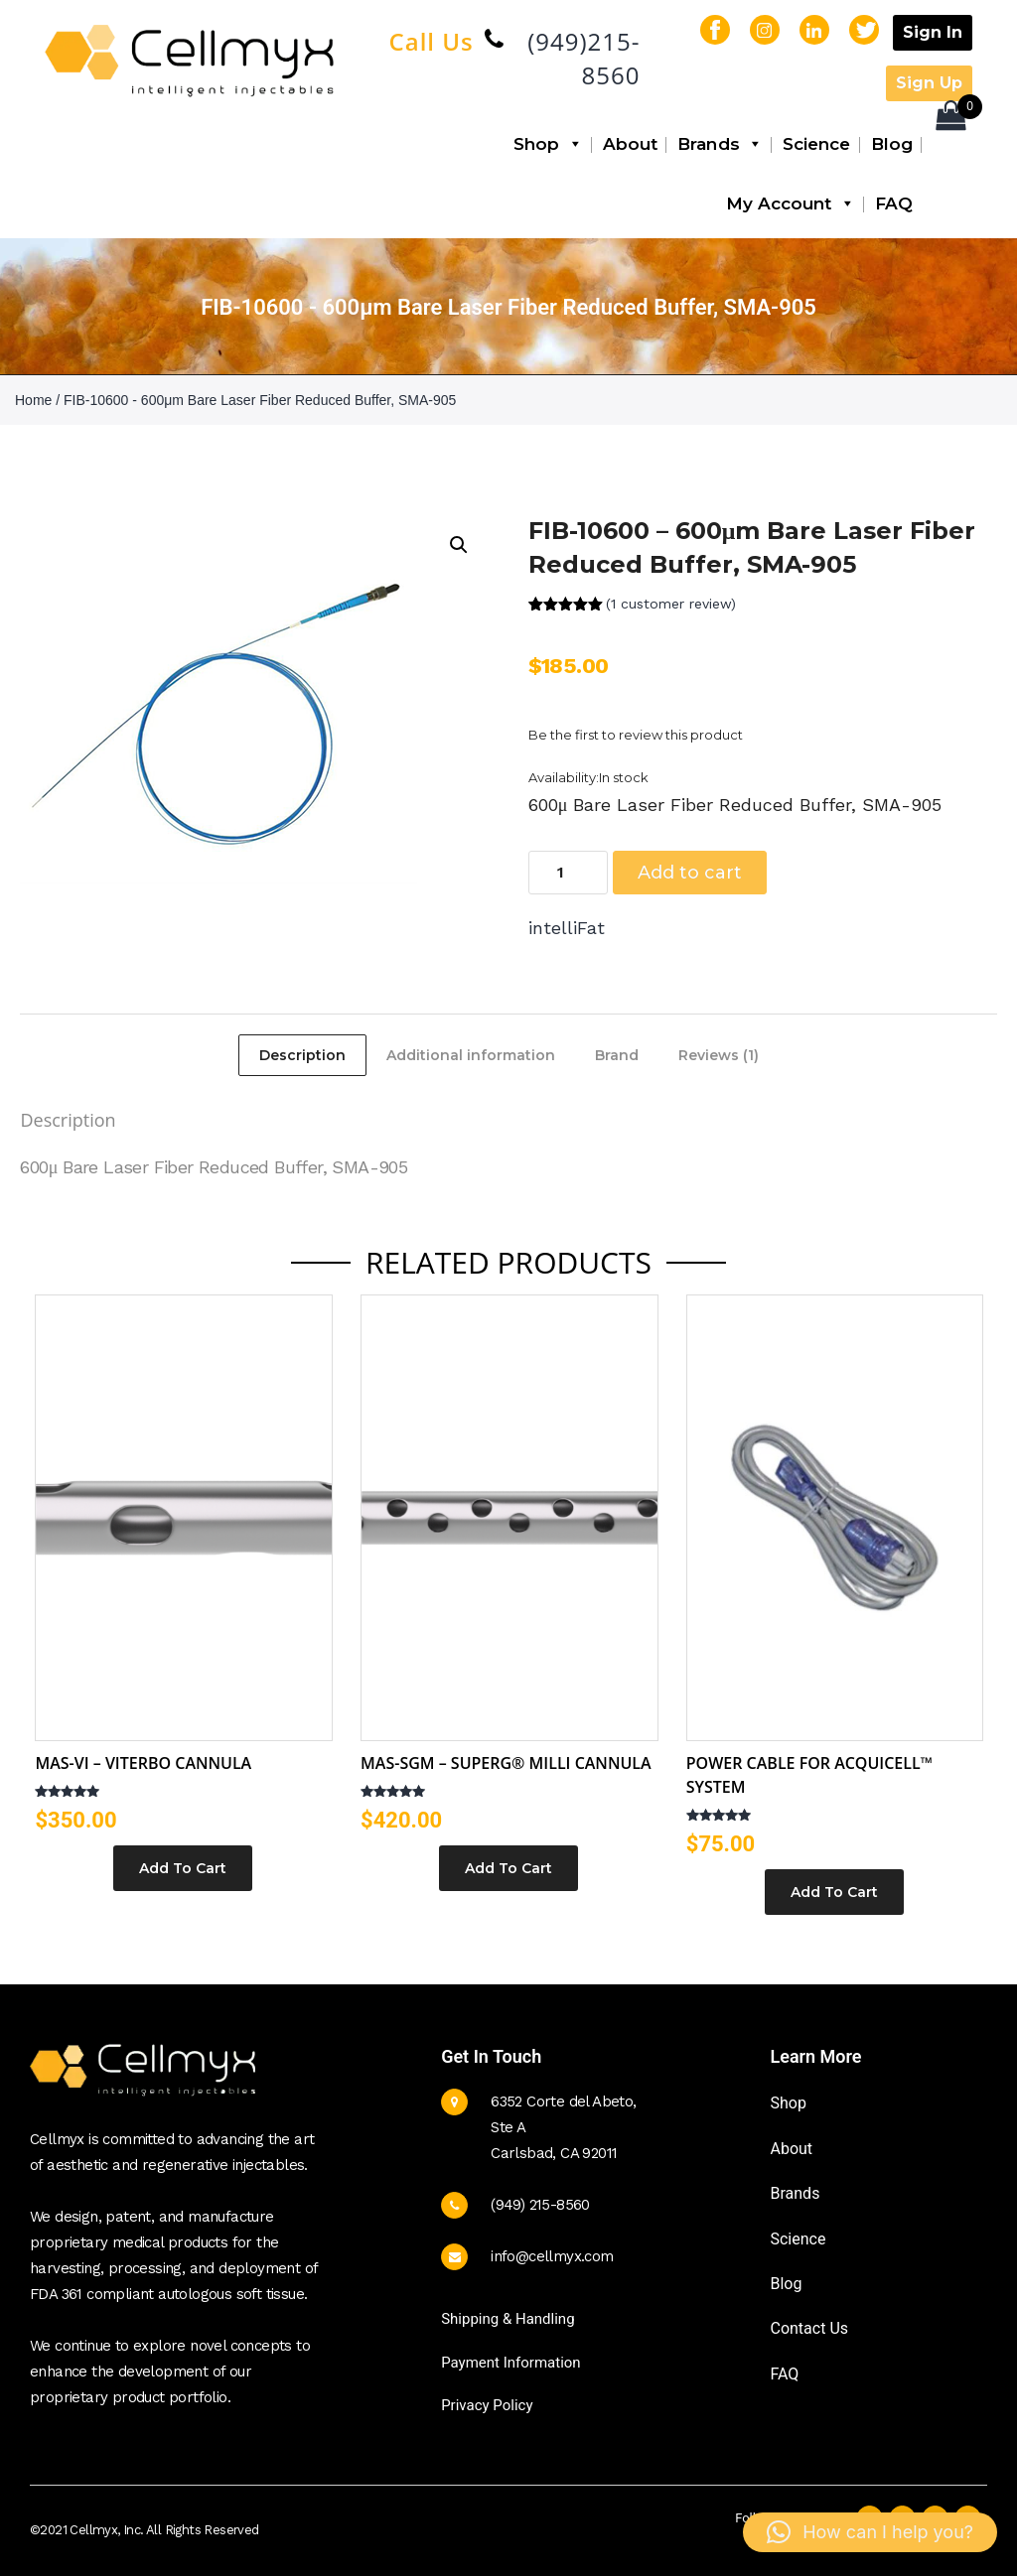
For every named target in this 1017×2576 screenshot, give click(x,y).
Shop (548, 144)
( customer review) (671, 603)
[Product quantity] (568, 872)
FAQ (894, 203)
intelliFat (566, 927)
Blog (892, 144)
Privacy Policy (486, 2405)
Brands (720, 144)
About (630, 144)
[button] (459, 545)
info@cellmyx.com (552, 2256)
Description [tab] (302, 1055)
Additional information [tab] (470, 1055)
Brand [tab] (617, 1055)
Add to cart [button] (834, 1892)
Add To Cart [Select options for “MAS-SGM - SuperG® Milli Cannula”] (508, 1868)
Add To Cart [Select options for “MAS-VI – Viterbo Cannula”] (182, 1868)
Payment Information (510, 2363)
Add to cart (690, 872)
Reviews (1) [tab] (718, 1055)
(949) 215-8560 (540, 2205)
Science (817, 144)
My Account (790, 203)
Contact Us (809, 2328)
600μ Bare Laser (84, 1166)
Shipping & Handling (507, 2319)
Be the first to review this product (635, 735)
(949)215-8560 (583, 58)
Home (33, 400)
